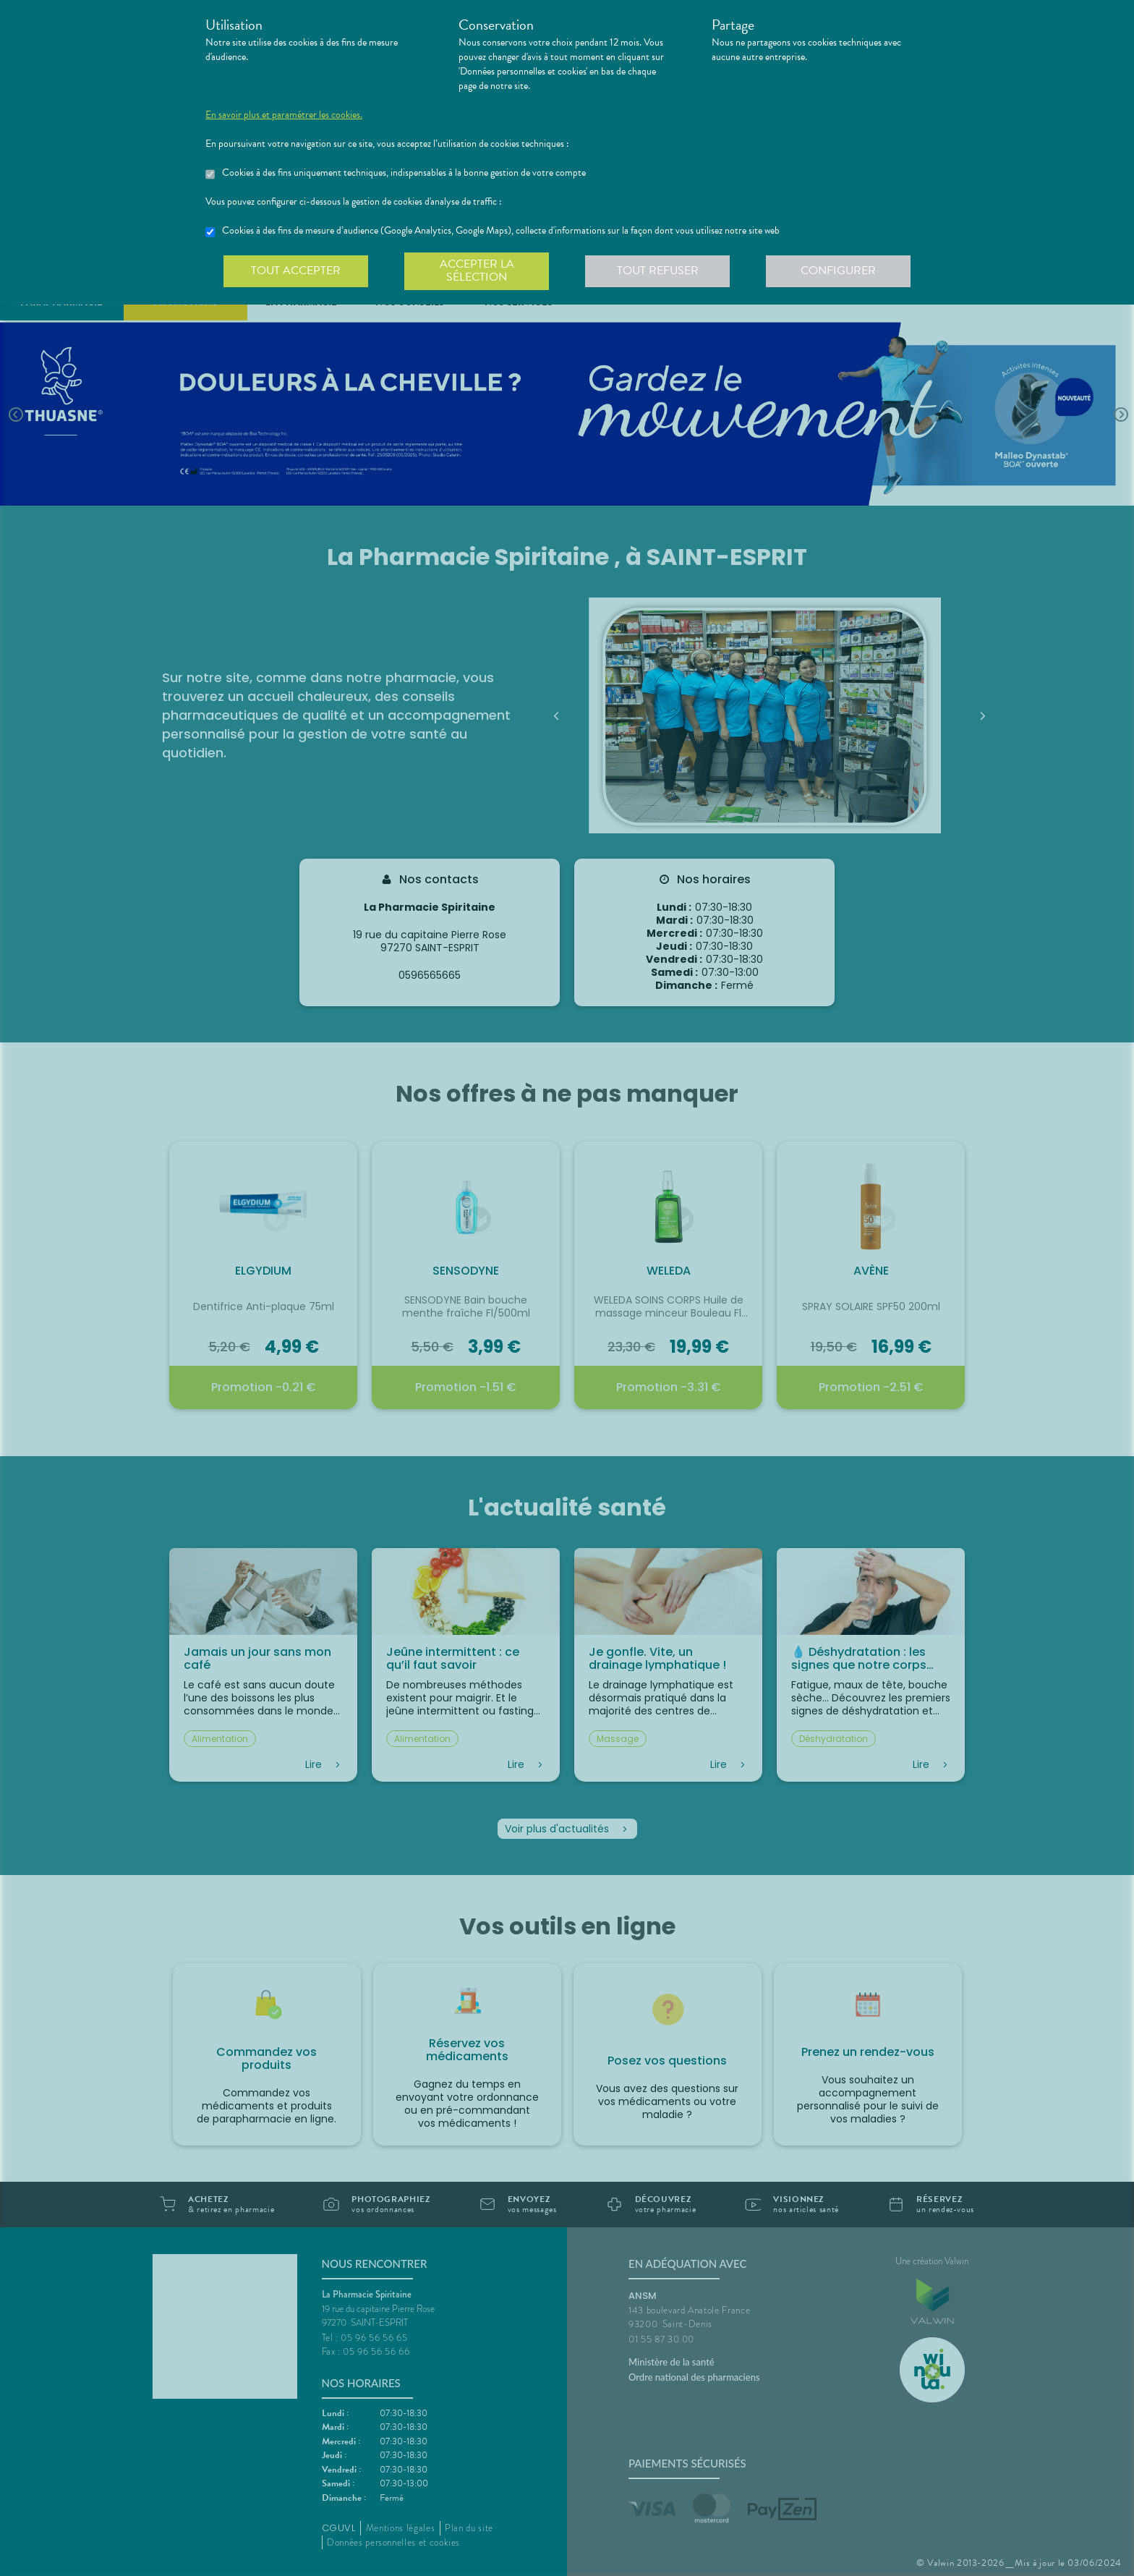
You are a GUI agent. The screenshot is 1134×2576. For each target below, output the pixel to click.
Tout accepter (296, 270)
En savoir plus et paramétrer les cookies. (283, 115)
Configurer (838, 270)
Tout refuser (658, 270)
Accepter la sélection (477, 270)
